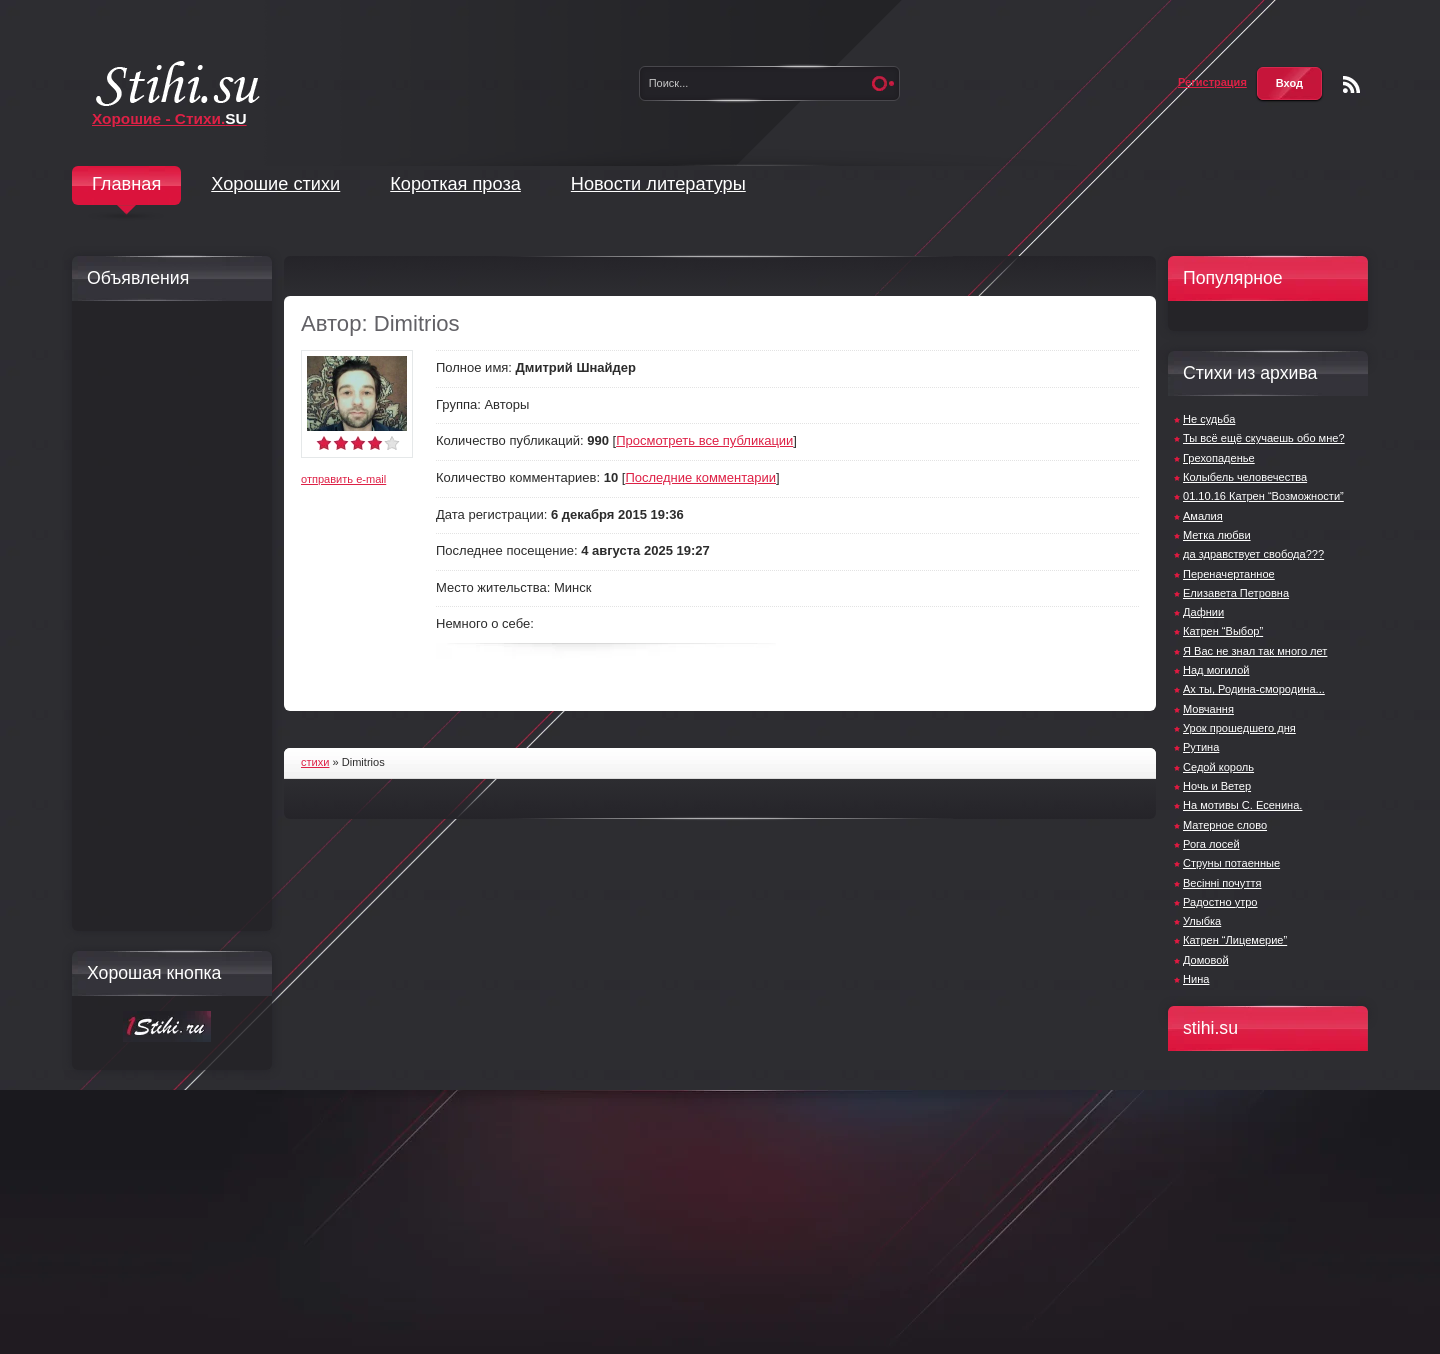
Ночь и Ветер (1217, 786)
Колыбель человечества (1245, 477)
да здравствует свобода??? (1253, 554)
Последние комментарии (700, 477)
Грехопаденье (1219, 458)
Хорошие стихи (275, 184)
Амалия (1203, 516)
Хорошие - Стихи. (169, 118)
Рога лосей (1211, 844)
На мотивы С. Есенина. (1242, 805)
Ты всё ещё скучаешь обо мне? (1264, 438)
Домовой (1206, 960)
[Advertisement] (167, 616)
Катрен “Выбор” (1223, 631)
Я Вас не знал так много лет (1255, 651)
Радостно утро (1220, 902)
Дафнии (1203, 612)
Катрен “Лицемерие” (1235, 940)
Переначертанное (1229, 574)
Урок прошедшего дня (1239, 728)
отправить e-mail (343, 479)
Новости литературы (658, 184)
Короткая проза (455, 184)
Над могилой (1216, 670)
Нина (1196, 979)
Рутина (1201, 747)
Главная (126, 184)
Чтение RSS (1351, 84)
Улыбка (1202, 921)
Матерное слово (1225, 825)
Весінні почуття (1222, 883)
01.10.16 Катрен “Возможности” (1263, 496)
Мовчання (1208, 709)
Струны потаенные (1231, 863)
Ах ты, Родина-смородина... (1254, 689)
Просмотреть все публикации (704, 440)
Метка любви (1217, 535)
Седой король (1218, 767)
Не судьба (1209, 419)
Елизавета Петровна (1236, 593)
